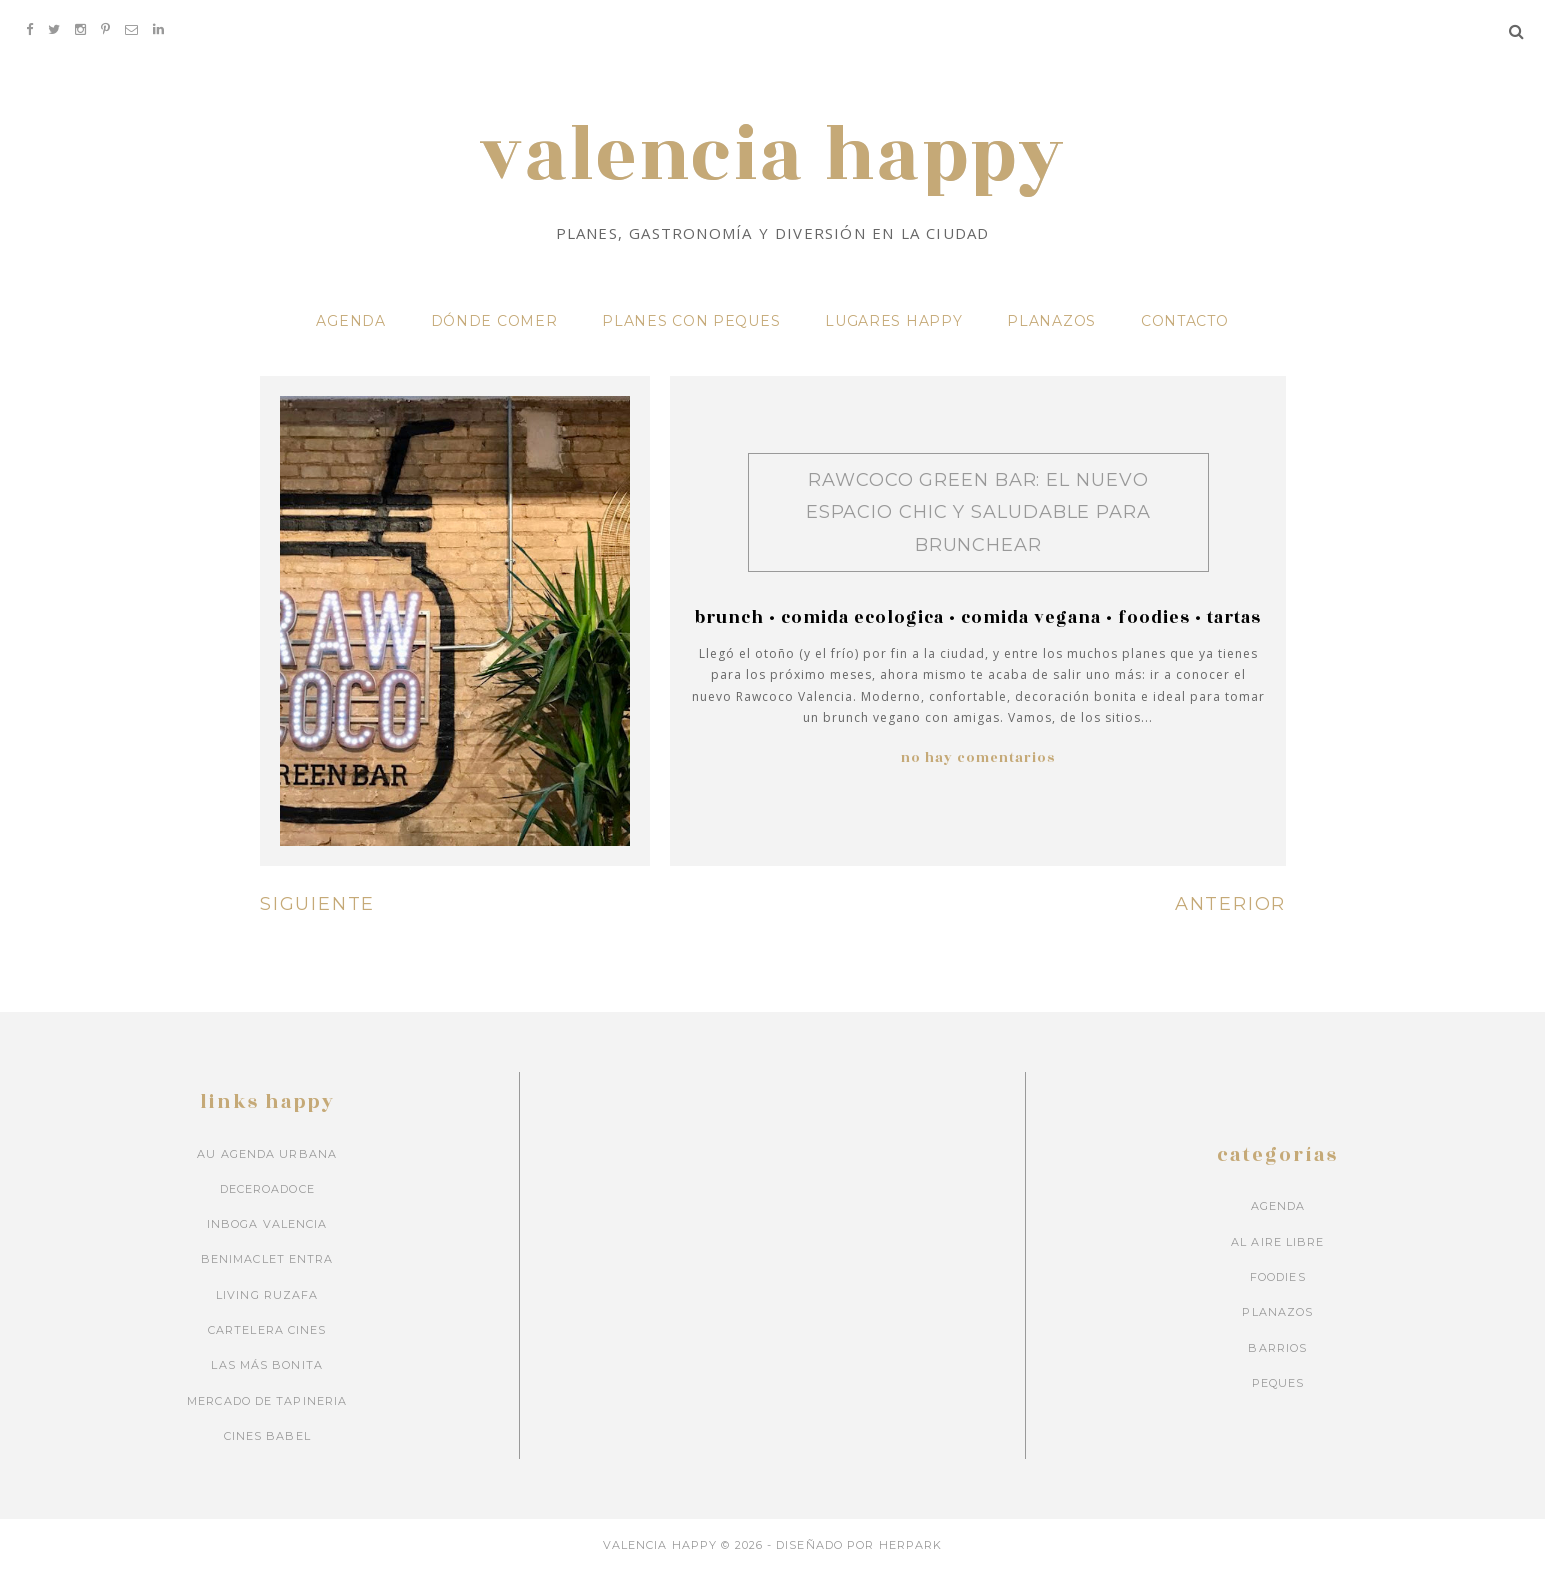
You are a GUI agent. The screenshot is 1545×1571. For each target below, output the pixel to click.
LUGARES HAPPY (893, 320)
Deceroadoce (267, 1188)
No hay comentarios (978, 757)
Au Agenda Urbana (267, 1153)
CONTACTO (1185, 320)
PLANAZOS (1051, 320)
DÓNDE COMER (494, 320)
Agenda (1278, 1206)
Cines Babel (267, 1435)
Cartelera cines (267, 1329)
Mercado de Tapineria (267, 1400)
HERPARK (911, 1545)
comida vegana (1031, 617)
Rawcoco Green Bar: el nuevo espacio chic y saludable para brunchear (978, 511)
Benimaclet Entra (267, 1259)
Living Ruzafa (267, 1294)
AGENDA (350, 320)
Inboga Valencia (267, 1223)
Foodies (1154, 617)
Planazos (1277, 1312)
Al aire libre (1277, 1241)
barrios (1277, 1347)
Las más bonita (266, 1365)
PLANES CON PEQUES (691, 320)
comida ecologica (862, 617)
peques (1278, 1382)
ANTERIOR (1230, 903)
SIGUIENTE (317, 903)
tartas (1234, 617)
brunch (729, 617)
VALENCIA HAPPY (772, 156)
